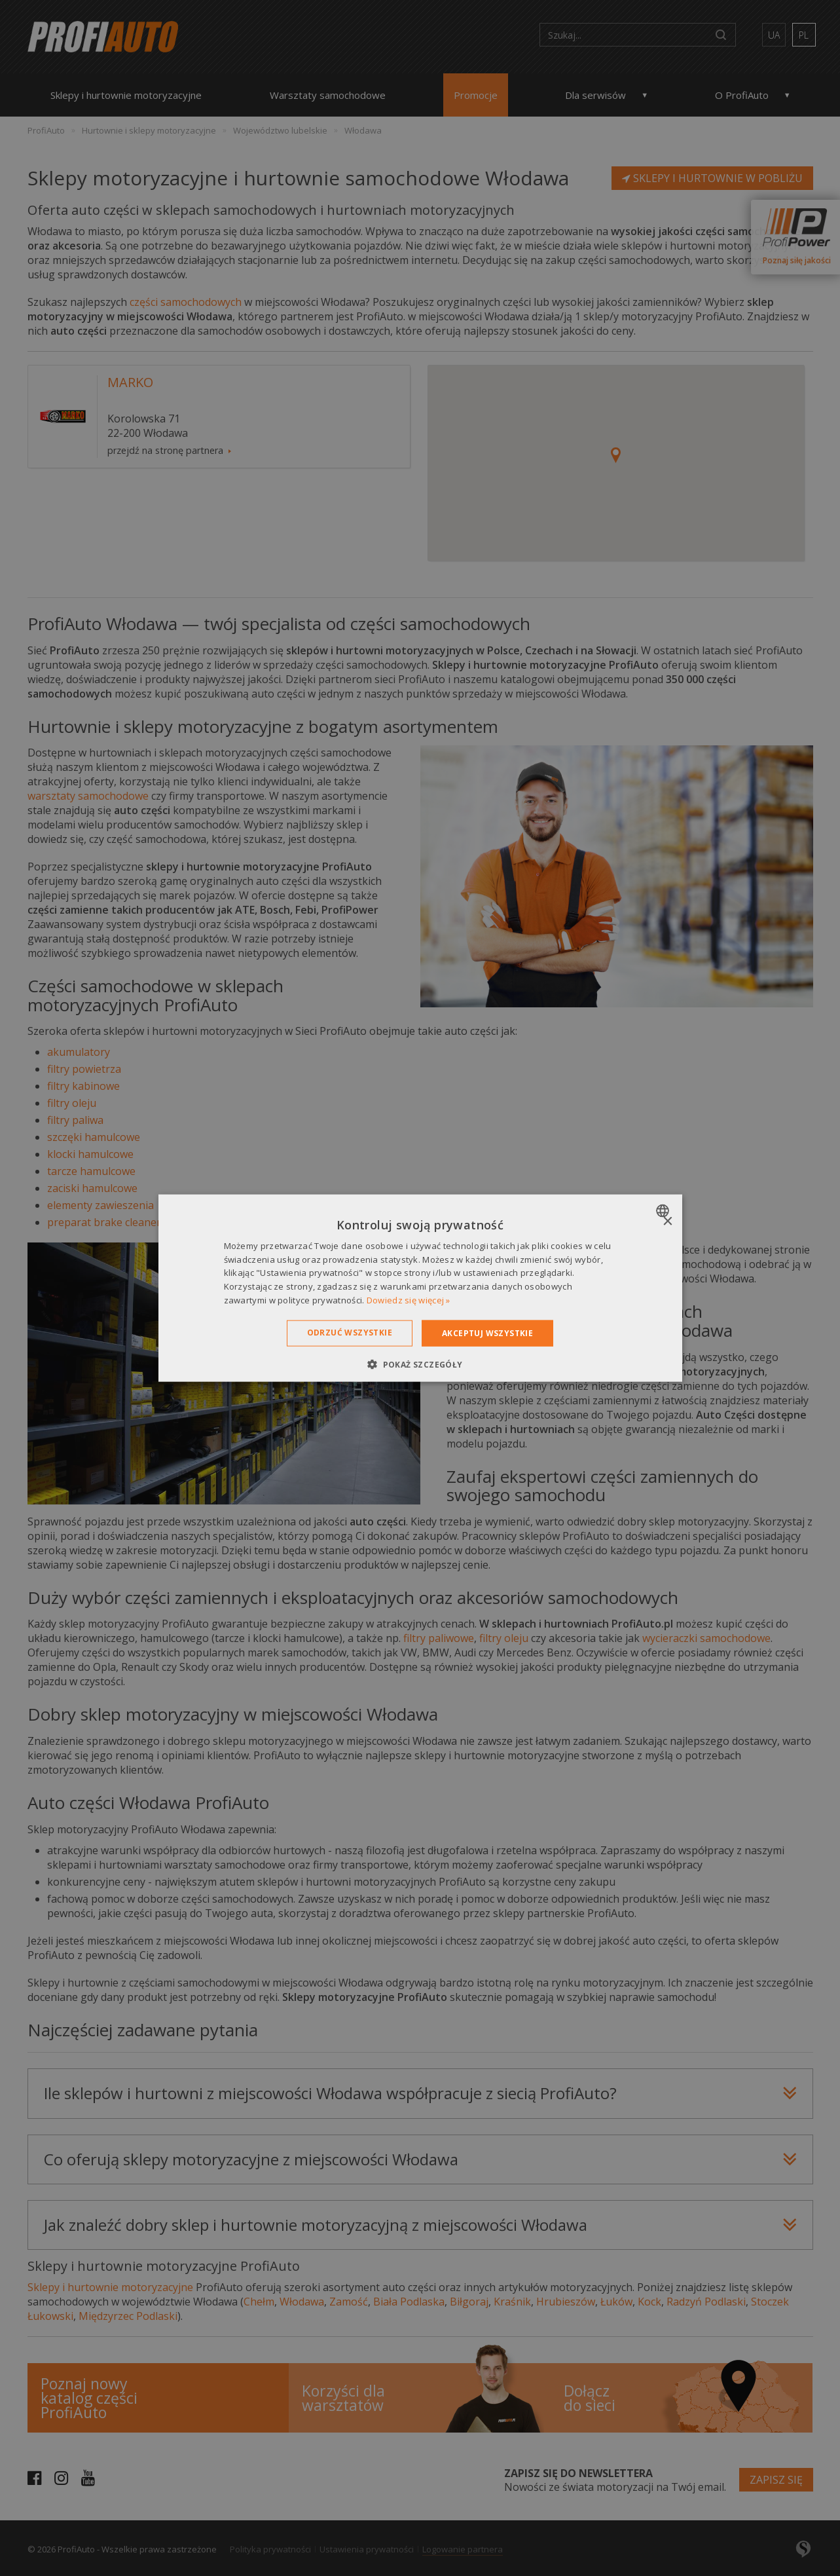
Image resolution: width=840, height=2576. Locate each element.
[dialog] (420, 1288)
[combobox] (664, 1210)
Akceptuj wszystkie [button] (487, 1332)
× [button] (667, 1221)
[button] (419, 1364)
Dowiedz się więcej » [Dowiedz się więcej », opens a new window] (408, 1300)
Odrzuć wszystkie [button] (349, 1331)
